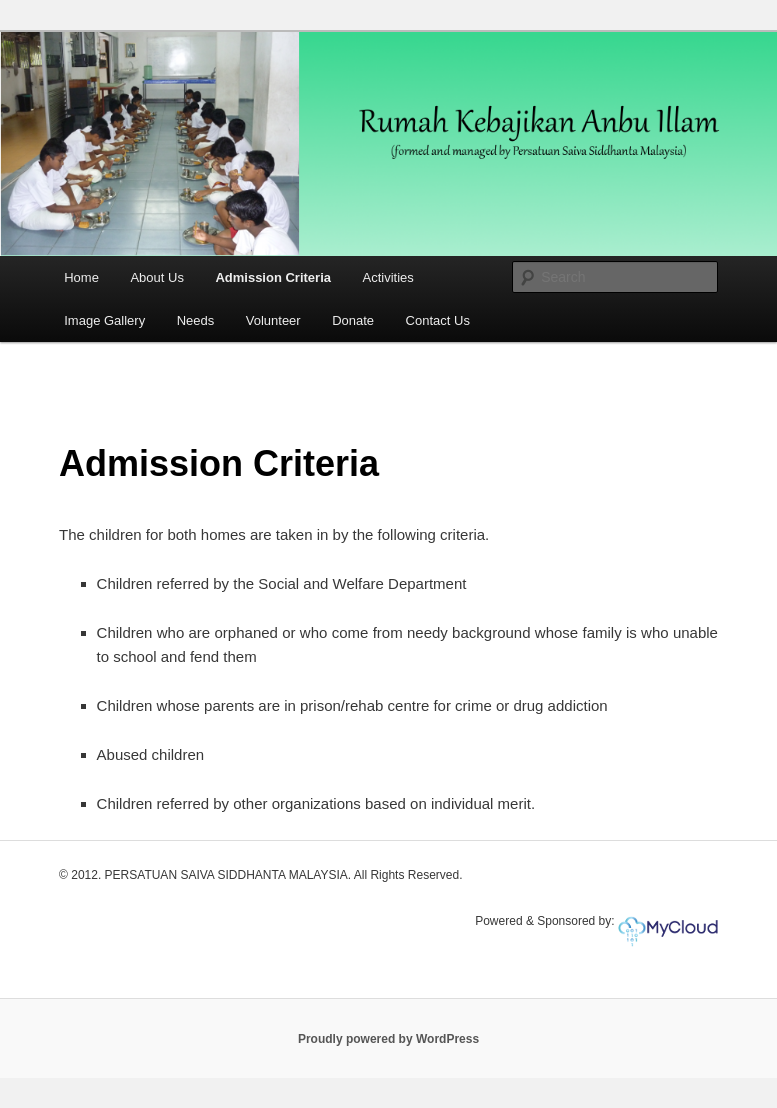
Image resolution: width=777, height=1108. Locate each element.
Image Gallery (104, 320)
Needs (196, 320)
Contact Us (438, 320)
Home (81, 277)
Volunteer (273, 320)
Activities (388, 277)
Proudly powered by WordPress (388, 1039)
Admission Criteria (273, 277)
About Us (156, 277)
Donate (353, 320)
